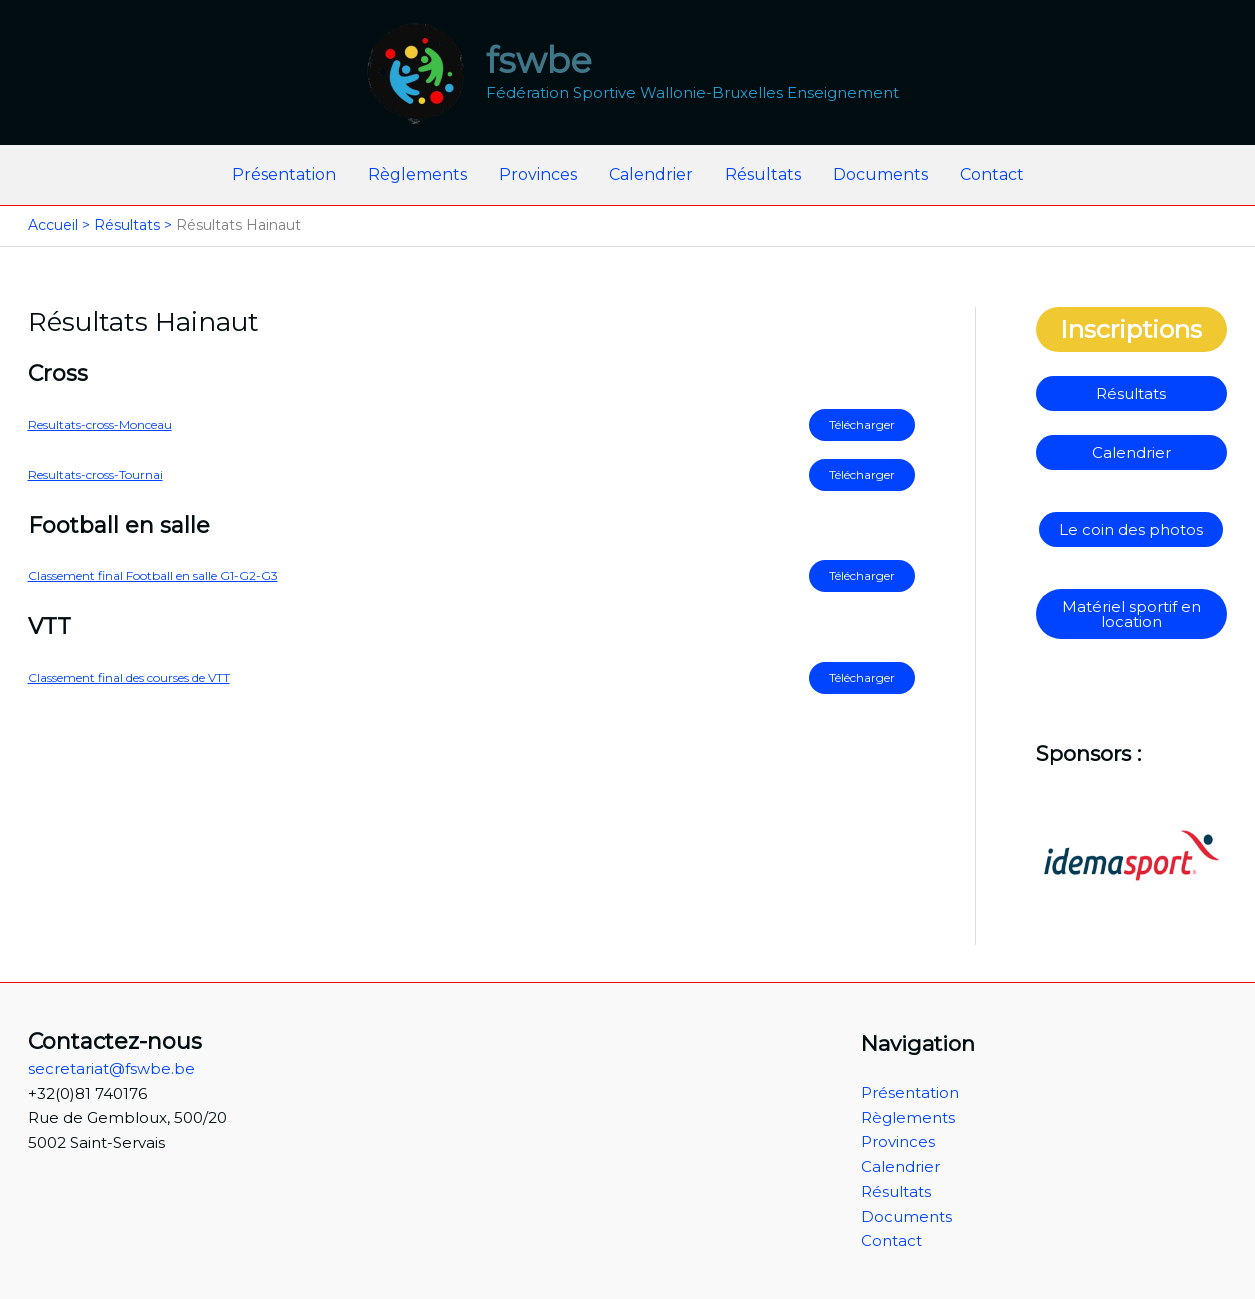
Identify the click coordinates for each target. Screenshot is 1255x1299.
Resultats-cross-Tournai (95, 474)
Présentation (284, 174)
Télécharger (862, 424)
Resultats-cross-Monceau (100, 424)
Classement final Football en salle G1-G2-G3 (153, 575)
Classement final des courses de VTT (129, 677)
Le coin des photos (1131, 529)
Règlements (417, 174)
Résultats (763, 174)
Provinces (538, 174)
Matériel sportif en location (1131, 614)
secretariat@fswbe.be (111, 1068)
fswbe (539, 60)
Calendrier (651, 174)
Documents (880, 174)
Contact (992, 174)
